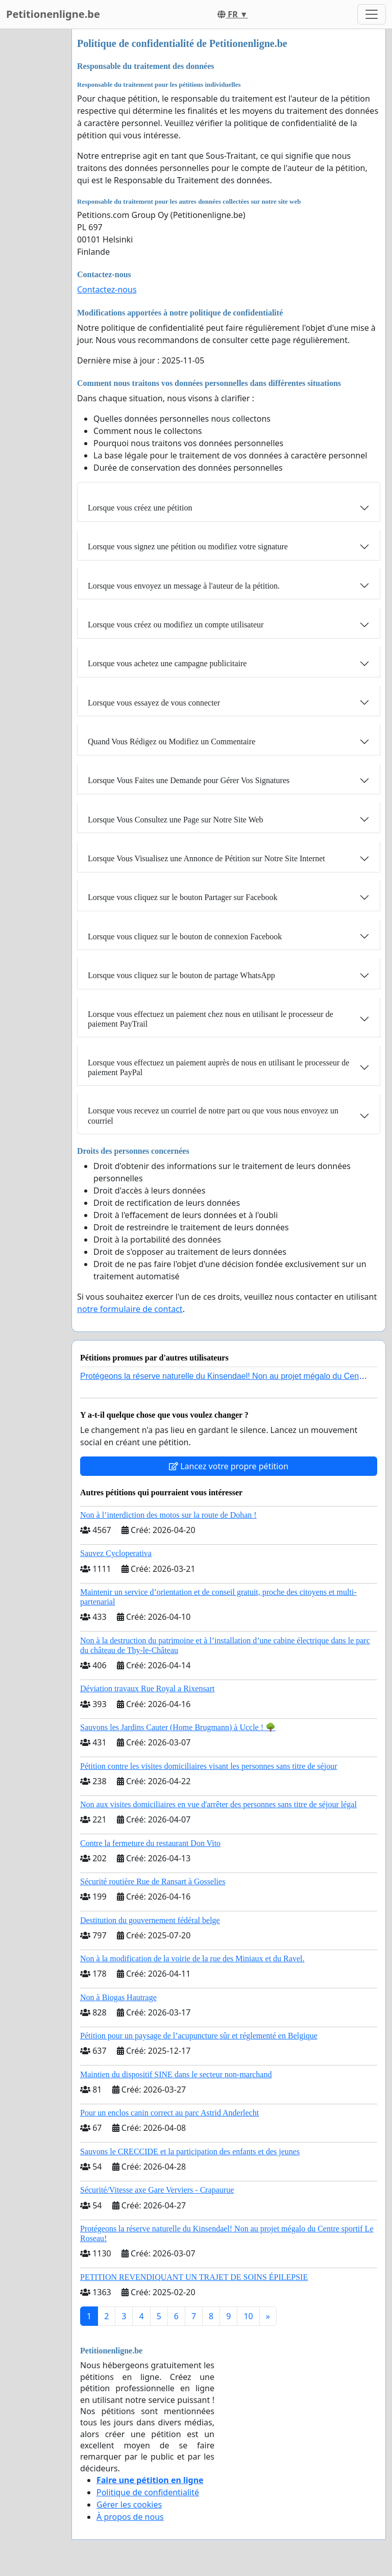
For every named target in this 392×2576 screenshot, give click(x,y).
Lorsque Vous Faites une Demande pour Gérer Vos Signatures (188, 780)
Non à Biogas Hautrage (118, 1997)
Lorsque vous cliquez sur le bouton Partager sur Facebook (182, 897)
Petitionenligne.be (53, 14)
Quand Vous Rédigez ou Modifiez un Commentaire (171, 741)
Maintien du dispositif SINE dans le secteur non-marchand (176, 2074)
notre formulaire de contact (130, 1309)
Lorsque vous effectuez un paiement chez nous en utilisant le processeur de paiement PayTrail (210, 1019)
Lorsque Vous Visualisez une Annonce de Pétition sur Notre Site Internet (206, 858)
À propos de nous (130, 2516)
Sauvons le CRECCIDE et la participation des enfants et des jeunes (190, 2151)
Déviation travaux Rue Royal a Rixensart (147, 1688)
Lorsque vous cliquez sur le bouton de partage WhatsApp (181, 975)
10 (248, 2316)
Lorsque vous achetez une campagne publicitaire (167, 663)
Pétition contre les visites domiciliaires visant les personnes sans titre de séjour (208, 1766)
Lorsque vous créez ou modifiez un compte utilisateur (175, 624)
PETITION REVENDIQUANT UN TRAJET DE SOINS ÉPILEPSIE (194, 2277)
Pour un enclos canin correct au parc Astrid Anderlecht (169, 2112)
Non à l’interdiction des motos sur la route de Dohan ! (168, 1515)
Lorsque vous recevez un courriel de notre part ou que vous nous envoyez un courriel (213, 1115)
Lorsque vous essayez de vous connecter (154, 702)
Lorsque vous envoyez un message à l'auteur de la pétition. (184, 585)
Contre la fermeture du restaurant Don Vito (150, 1843)
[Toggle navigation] (371, 14)
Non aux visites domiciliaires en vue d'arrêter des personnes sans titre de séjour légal (218, 1804)
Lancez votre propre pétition (228, 1466)
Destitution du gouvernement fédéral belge (150, 1920)
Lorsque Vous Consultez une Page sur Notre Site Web (175, 819)
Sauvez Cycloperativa (116, 1553)
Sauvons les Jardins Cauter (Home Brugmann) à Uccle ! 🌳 (178, 1727)
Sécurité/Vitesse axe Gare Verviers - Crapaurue (157, 2189)
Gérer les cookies (129, 2504)
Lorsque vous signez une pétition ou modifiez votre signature (188, 546)
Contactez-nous (107, 289)
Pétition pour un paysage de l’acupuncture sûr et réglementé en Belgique (198, 2035)
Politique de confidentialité (147, 2492)
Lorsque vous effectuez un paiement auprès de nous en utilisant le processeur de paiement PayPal (218, 1067)
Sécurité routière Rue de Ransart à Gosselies (152, 1881)
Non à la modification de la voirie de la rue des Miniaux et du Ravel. (192, 1958)
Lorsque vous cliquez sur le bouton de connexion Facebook (185, 936)
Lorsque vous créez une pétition (140, 507)
